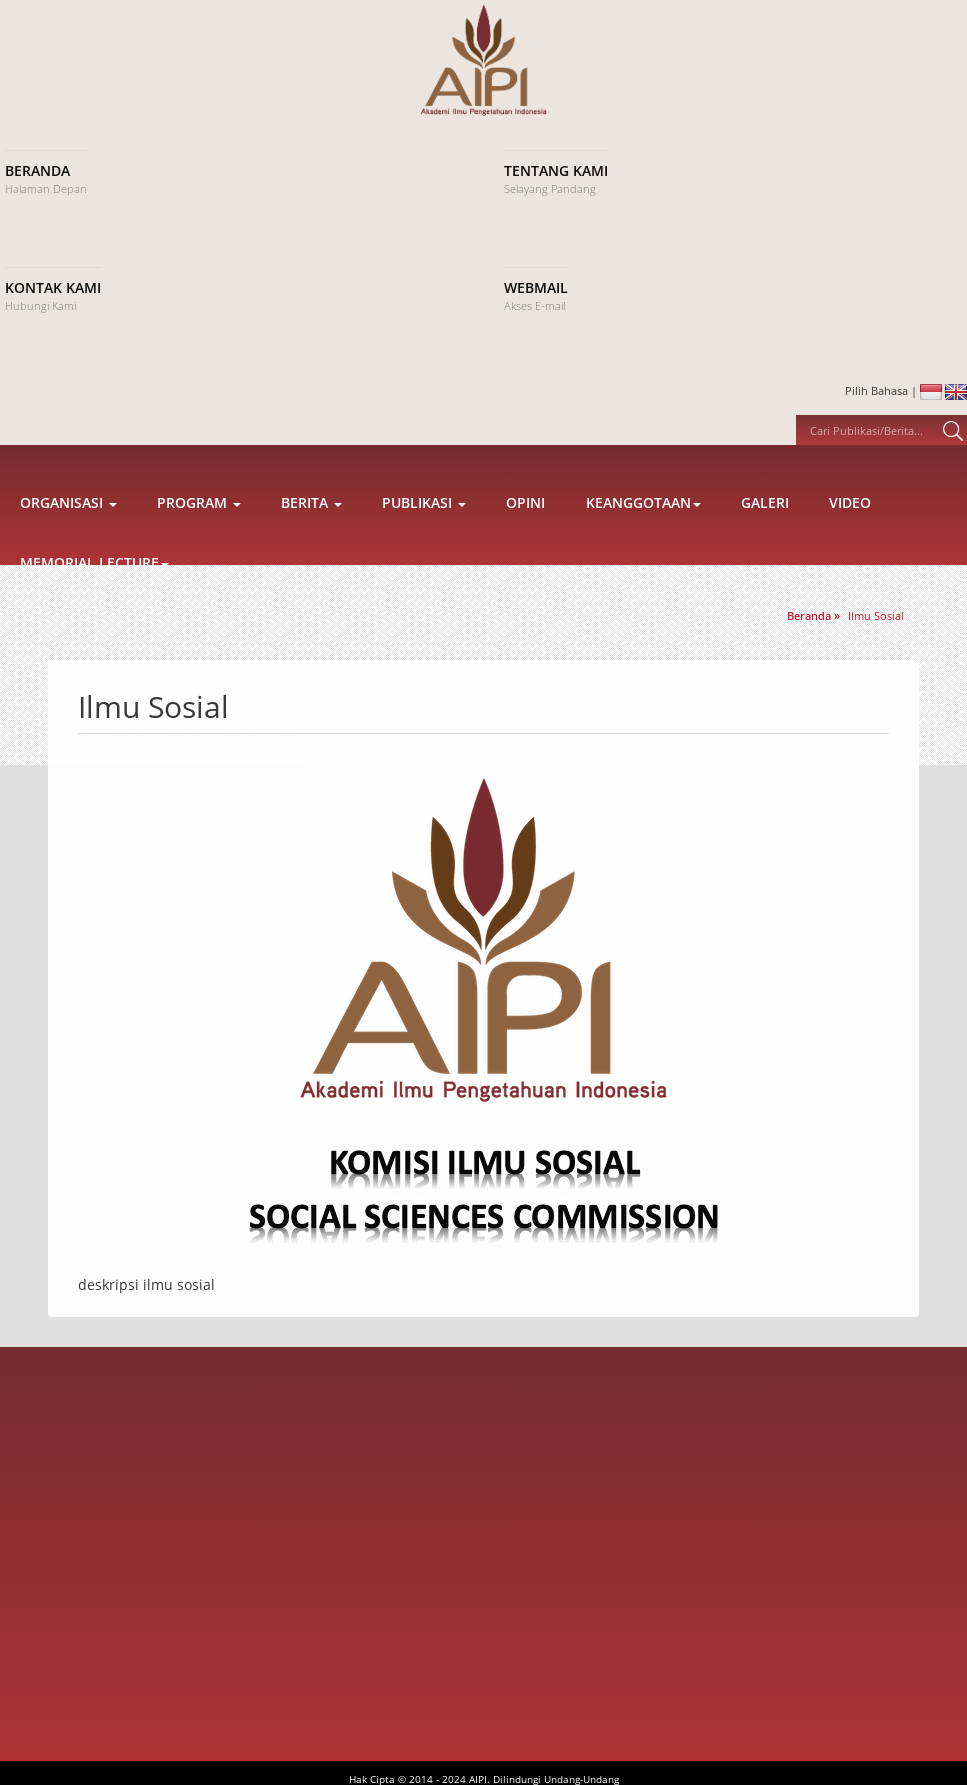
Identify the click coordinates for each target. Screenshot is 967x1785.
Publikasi (424, 533)
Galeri (765, 533)
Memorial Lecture (94, 593)
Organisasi (68, 533)
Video (850, 533)
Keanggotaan (643, 533)
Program (199, 533)
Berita (311, 533)
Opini (525, 533)
